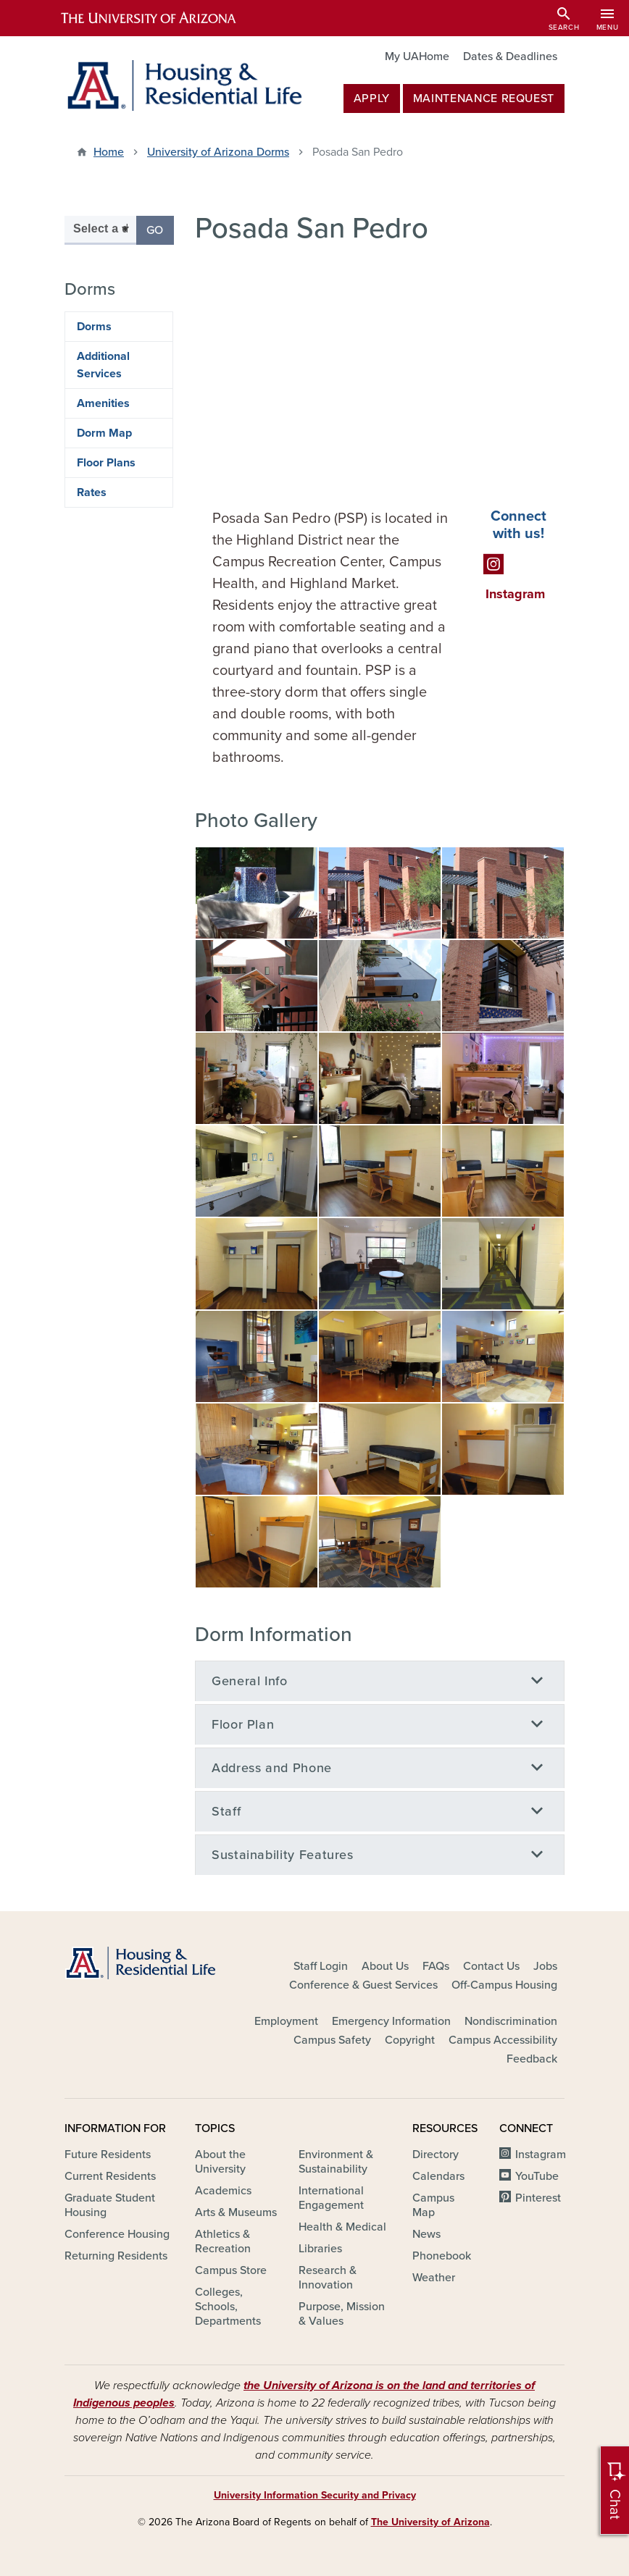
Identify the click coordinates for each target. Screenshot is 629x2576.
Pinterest (538, 2198)
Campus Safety (332, 2040)
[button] (256, 892)
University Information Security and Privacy (315, 2495)
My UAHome (417, 56)
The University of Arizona (430, 2522)
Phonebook (441, 2256)
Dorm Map (104, 433)
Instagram (540, 2154)
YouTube (537, 2176)
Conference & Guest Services (363, 1985)
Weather (433, 2277)
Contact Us (491, 1966)
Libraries (320, 2248)
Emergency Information (391, 2021)
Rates (92, 492)
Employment (286, 2021)
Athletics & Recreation (223, 2241)
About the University (220, 2161)
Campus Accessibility (503, 2040)
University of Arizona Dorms (218, 152)
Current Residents (110, 2176)
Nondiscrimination (511, 2021)
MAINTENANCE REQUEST (483, 98)
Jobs (545, 1966)
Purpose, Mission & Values (342, 2313)
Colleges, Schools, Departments (228, 2306)
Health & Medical (342, 2227)
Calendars (438, 2176)
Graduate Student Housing (109, 2205)
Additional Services (103, 365)
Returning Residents (115, 2256)
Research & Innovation (328, 2277)
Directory (435, 2154)
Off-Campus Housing (504, 1985)
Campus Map (433, 2205)
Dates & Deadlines (510, 56)
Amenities (103, 403)
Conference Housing (117, 2234)
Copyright (410, 2040)
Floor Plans (106, 463)
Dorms (94, 326)
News (426, 2234)
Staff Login (320, 1966)
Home (108, 152)
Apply (372, 98)
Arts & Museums (236, 2212)
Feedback (532, 2059)
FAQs (435, 1966)
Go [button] (160, 229)
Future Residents (107, 2154)
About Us (385, 1966)
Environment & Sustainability (336, 2161)
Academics (223, 2190)
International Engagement (331, 2197)
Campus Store (231, 2270)
